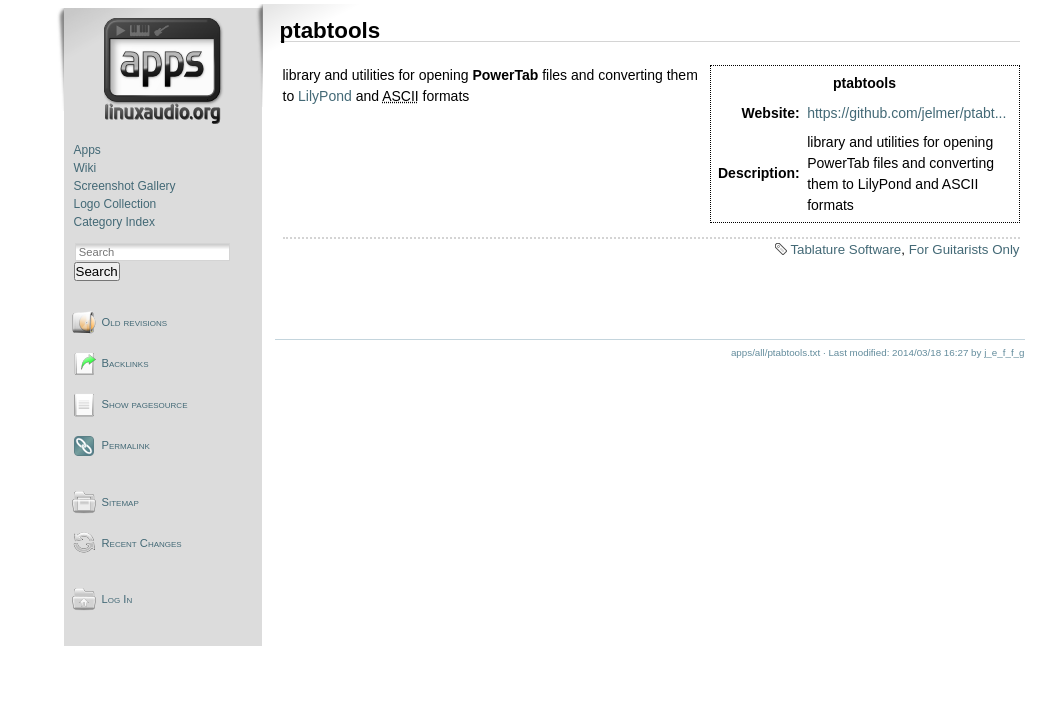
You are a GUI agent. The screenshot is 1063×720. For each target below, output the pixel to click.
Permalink (126, 445)
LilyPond (325, 96)
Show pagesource (145, 404)
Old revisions (135, 322)
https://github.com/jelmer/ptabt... (906, 113)
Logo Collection (115, 204)
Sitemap (120, 502)
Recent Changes (142, 543)
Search (97, 271)
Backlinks (125, 363)
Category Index (114, 222)
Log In (117, 599)
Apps (87, 150)
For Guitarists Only (964, 249)
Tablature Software (845, 249)
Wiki (85, 168)
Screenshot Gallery (125, 186)
